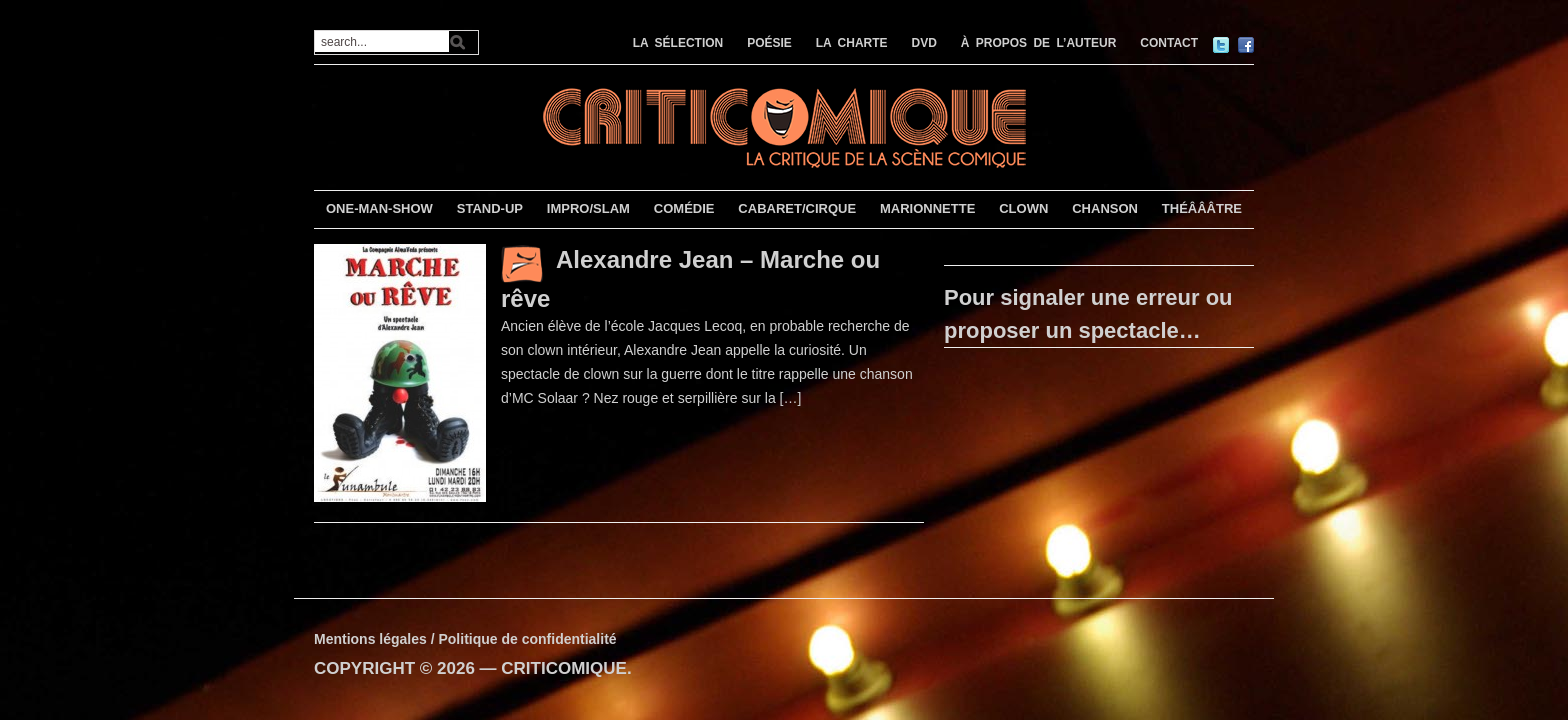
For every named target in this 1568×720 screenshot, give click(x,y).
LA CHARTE (852, 43)
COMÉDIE (684, 208)
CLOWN (1023, 208)
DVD (924, 43)
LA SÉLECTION (678, 43)
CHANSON (1105, 208)
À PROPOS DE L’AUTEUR (1039, 43)
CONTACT (1169, 43)
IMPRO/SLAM (588, 208)
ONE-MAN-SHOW (379, 208)
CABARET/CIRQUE (797, 208)
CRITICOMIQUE (564, 668)
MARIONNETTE (927, 208)
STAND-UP (490, 208)
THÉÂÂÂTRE (1202, 208)
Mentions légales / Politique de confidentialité (465, 639)
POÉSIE (769, 43)
